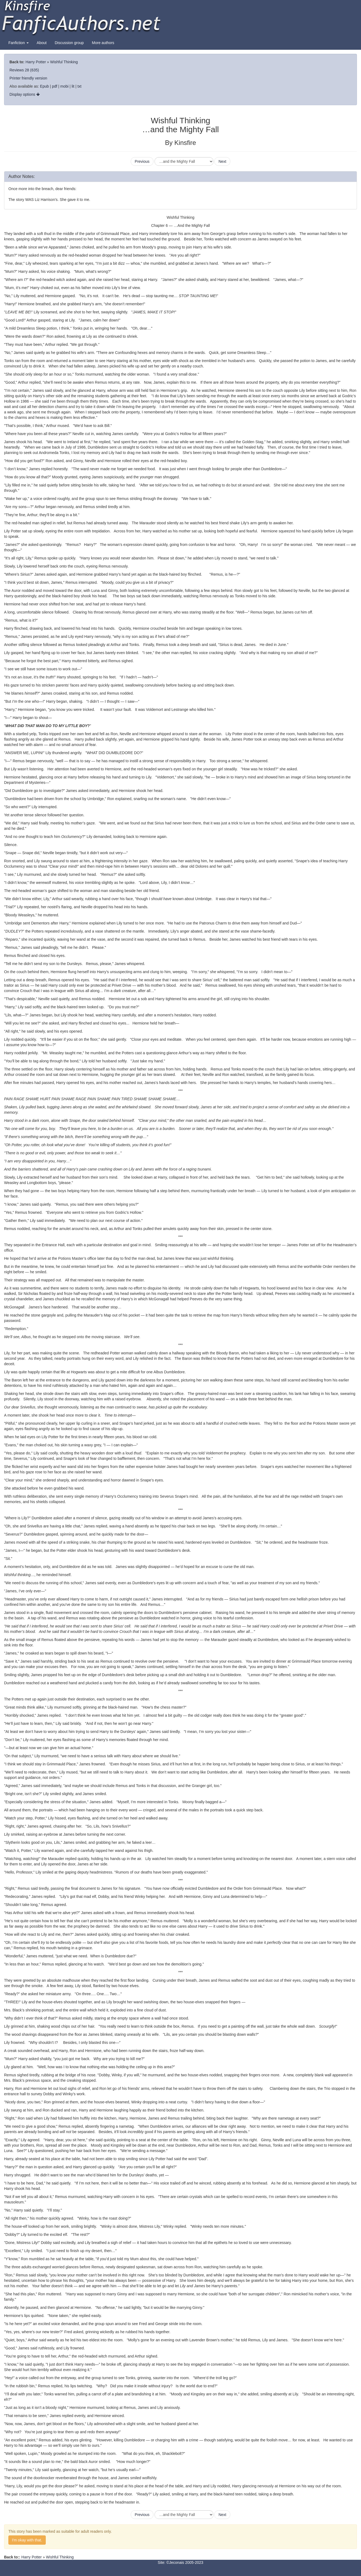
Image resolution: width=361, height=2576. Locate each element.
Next (222, 161)
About (42, 43)
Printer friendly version (28, 78)
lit (73, 86)
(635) (34, 70)
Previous (142, 161)
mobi (64, 86)
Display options (24, 94)
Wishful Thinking (64, 62)
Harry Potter (35, 62)
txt (79, 86)
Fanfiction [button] (18, 43)
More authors (103, 43)
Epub (44, 86)
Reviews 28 (19, 70)
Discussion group (69, 43)
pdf (54, 86)
